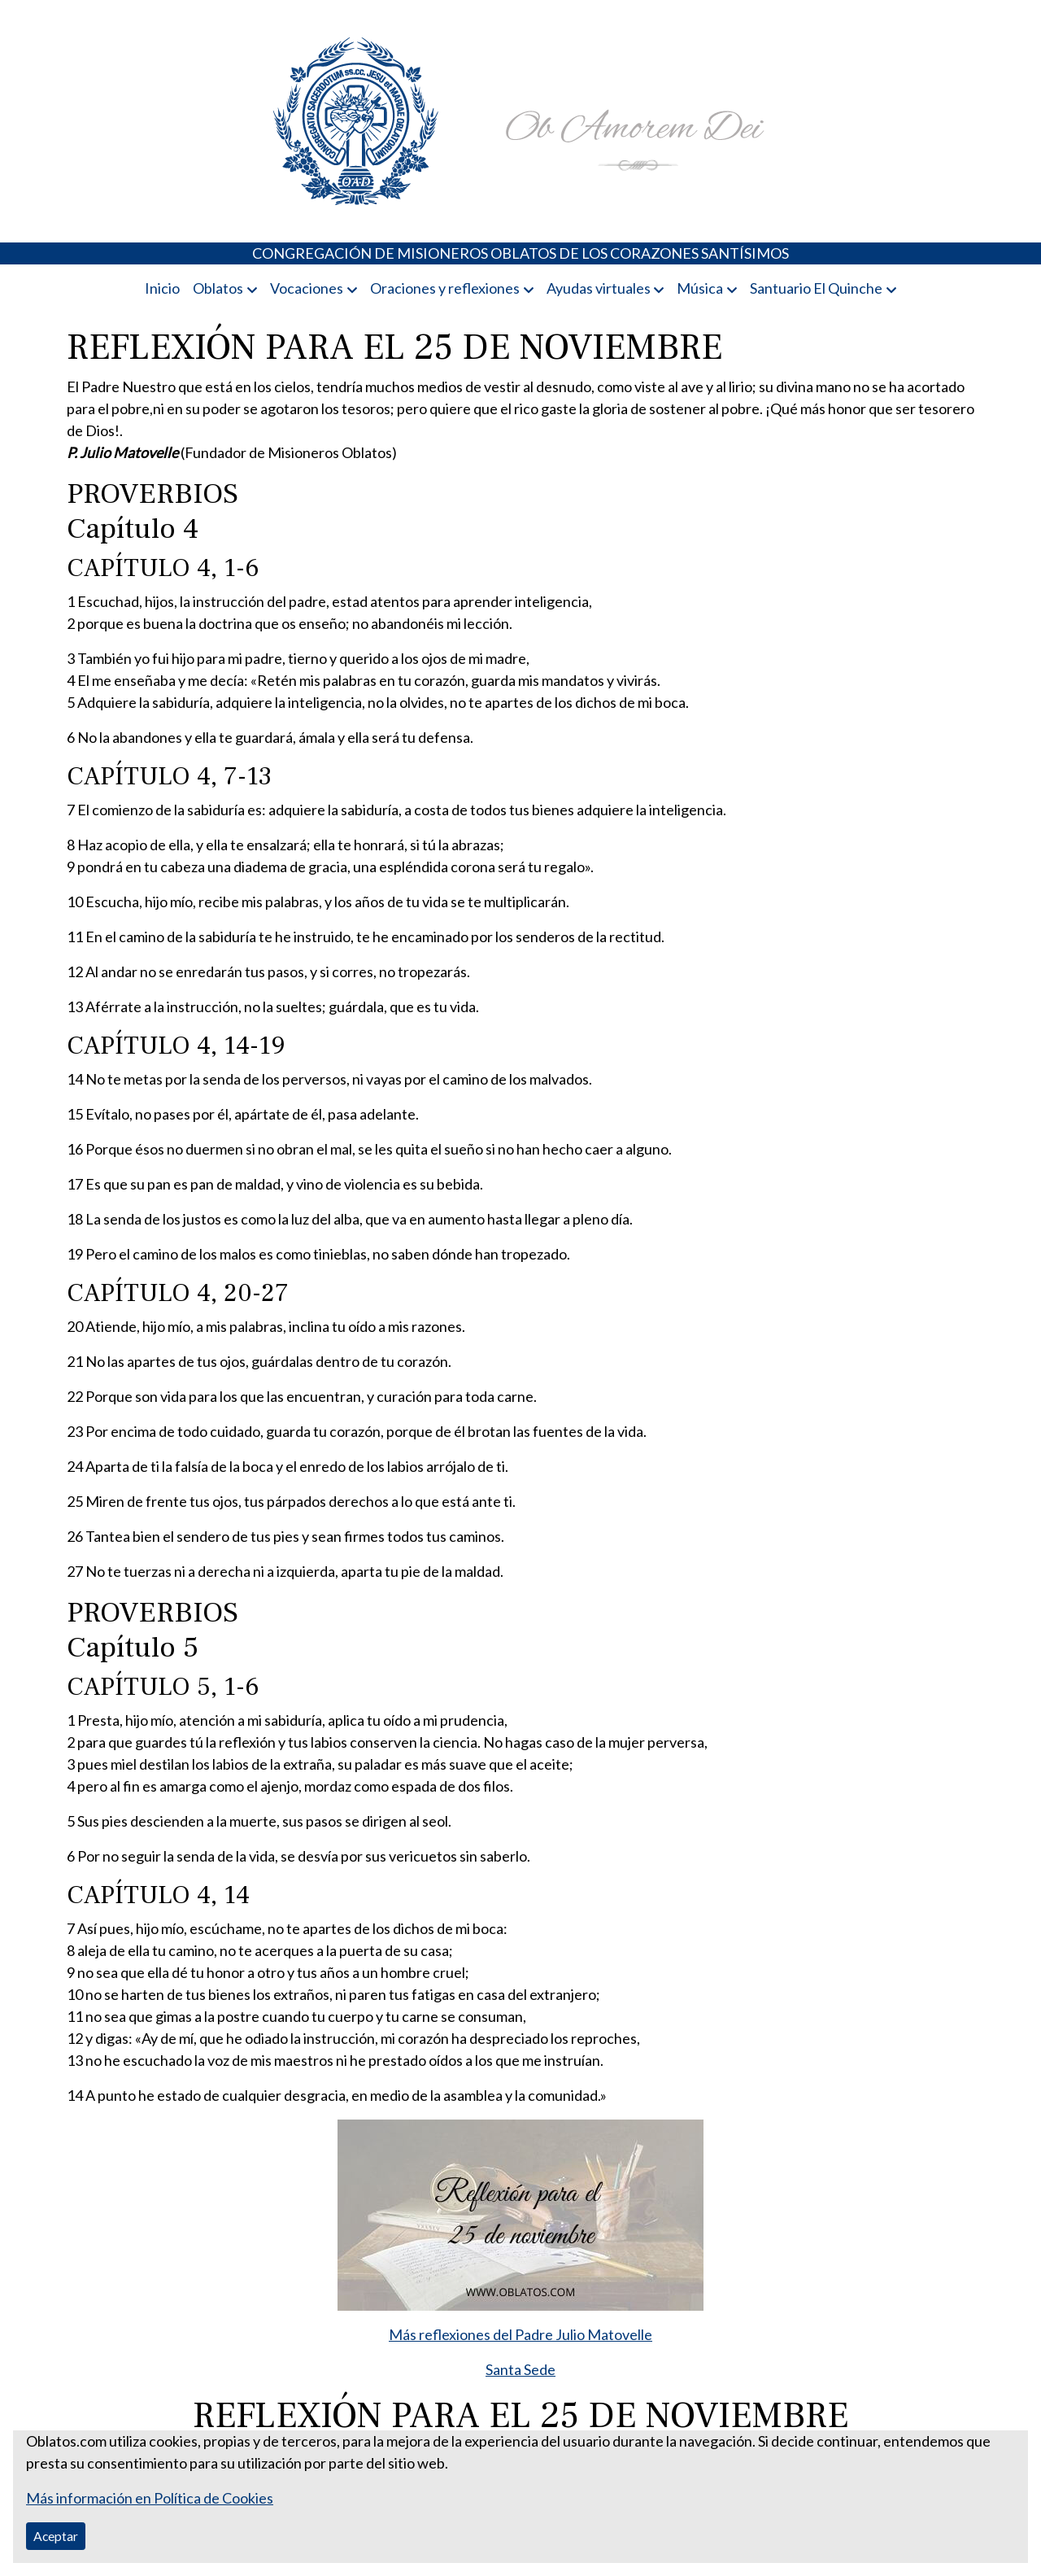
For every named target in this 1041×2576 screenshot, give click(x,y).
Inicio (162, 288)
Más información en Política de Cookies (149, 2498)
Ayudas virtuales (599, 288)
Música (700, 288)
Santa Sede (520, 2369)
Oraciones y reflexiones (445, 288)
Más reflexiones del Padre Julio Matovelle (520, 2334)
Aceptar (55, 2535)
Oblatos (218, 288)
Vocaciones (306, 288)
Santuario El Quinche (816, 288)
